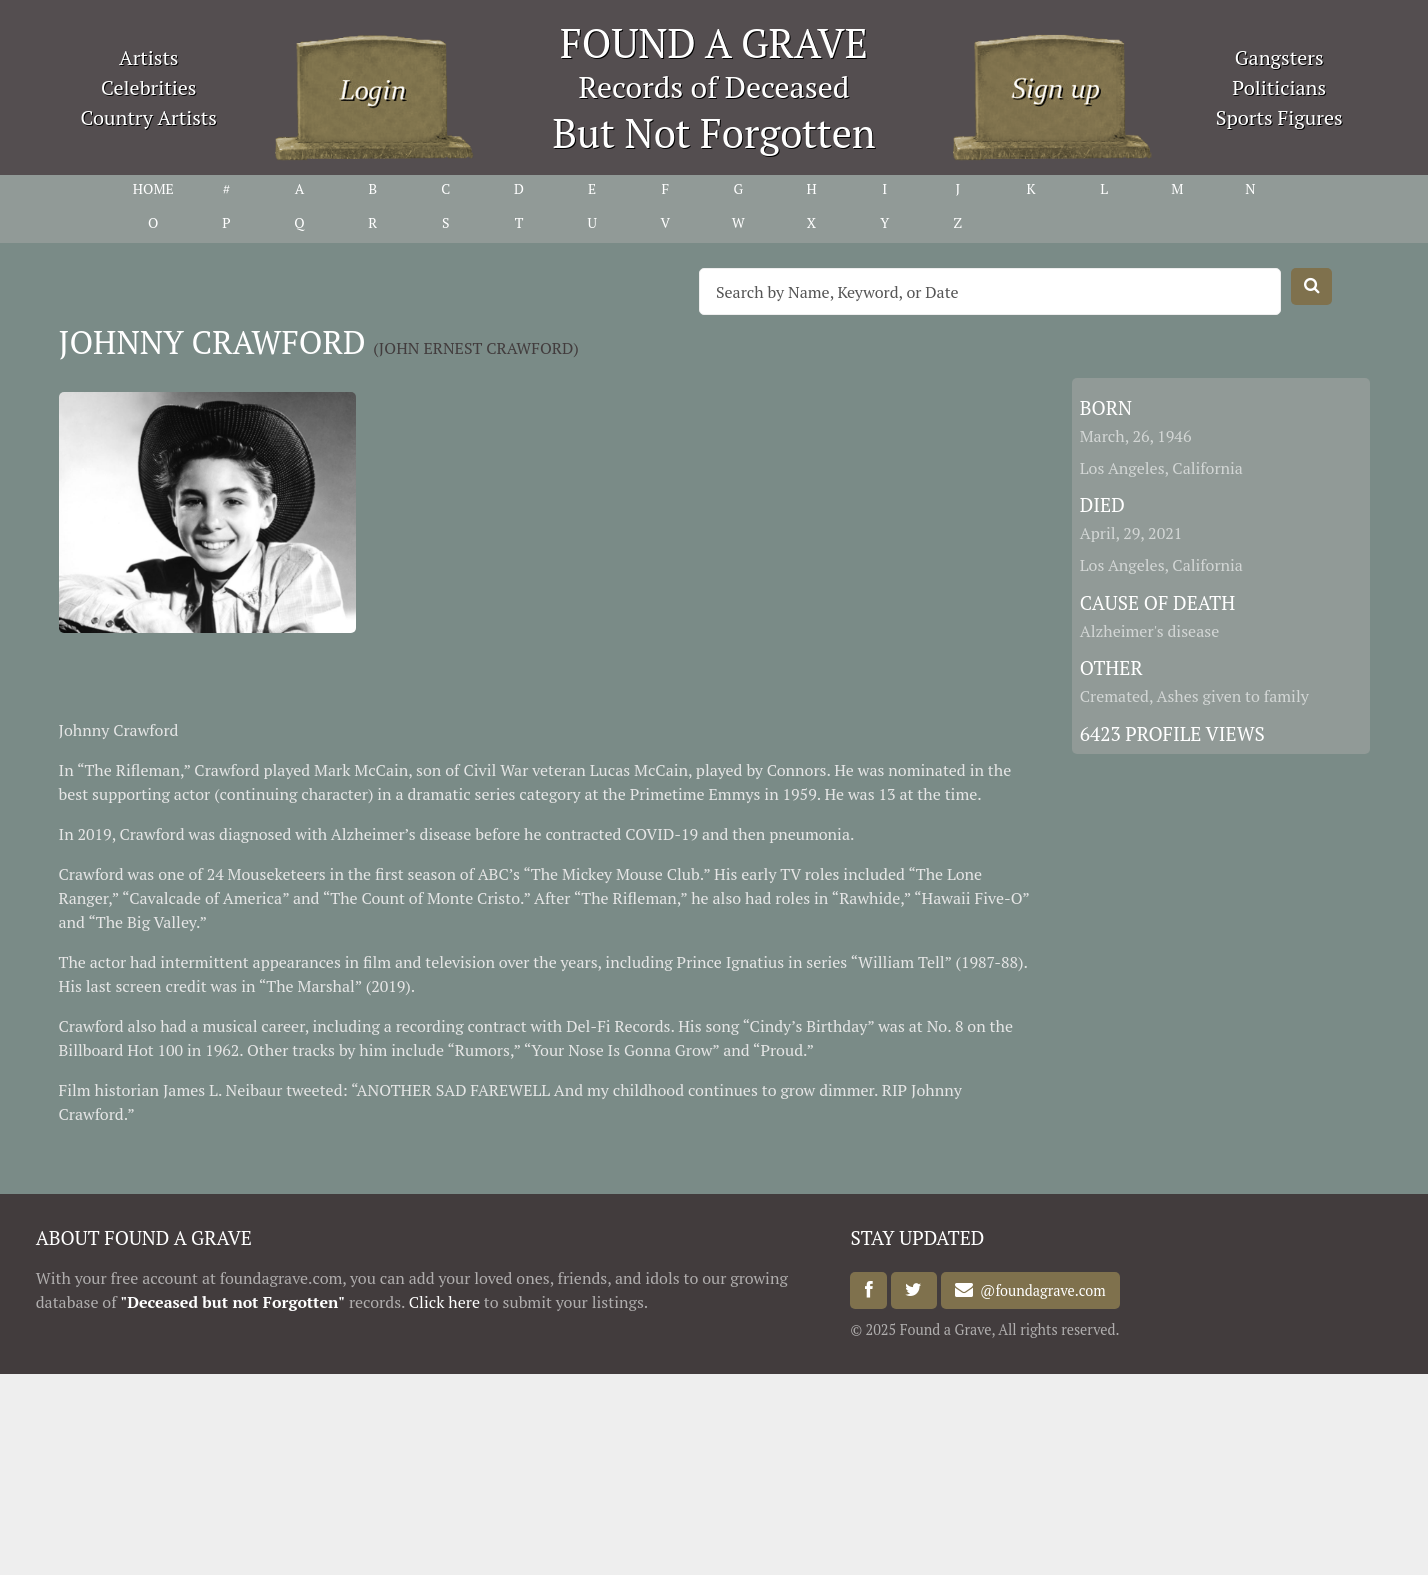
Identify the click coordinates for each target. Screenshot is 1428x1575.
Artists (149, 57)
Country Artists (149, 117)
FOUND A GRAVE (714, 42)
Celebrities (148, 87)
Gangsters (1279, 57)
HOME (153, 188)
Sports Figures (1279, 117)
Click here (444, 1302)
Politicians (1279, 87)
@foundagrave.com (1039, 1290)
